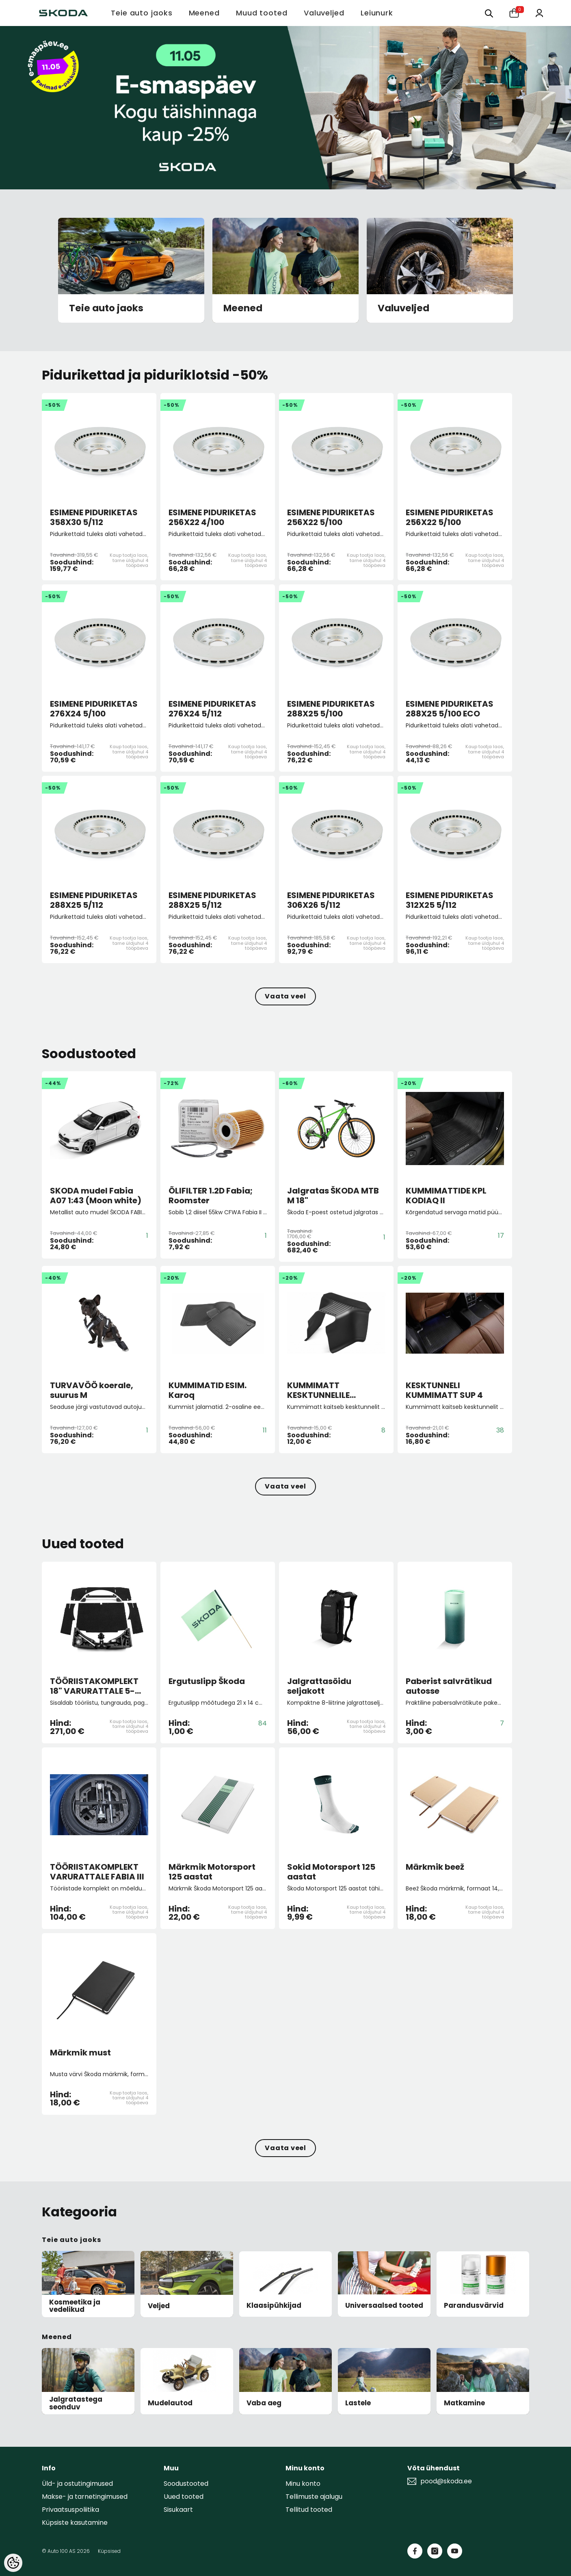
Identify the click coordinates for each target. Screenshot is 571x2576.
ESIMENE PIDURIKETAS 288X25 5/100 (331, 708)
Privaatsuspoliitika (70, 2509)
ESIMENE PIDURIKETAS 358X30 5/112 (94, 517)
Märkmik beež (435, 1867)
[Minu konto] (539, 12)
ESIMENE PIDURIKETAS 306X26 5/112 (331, 900)
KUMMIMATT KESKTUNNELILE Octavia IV (318, 1390)
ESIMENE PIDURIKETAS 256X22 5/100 (331, 517)
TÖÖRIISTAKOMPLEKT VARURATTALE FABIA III (97, 1872)
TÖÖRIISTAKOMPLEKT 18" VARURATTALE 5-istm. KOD (94, 1686)
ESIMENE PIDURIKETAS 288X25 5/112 (94, 900)
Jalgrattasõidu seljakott (319, 1686)
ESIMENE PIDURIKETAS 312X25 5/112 (449, 900)
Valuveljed (403, 308)
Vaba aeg (264, 2403)
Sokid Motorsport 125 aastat (331, 1872)
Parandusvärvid (474, 2305)
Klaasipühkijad (274, 2305)
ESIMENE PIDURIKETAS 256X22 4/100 (212, 517)
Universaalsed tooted (384, 2305)
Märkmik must (80, 2053)
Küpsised (109, 2551)
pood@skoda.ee (446, 2481)
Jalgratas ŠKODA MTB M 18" (333, 1195)
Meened (242, 308)
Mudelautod (170, 2403)
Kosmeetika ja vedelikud (74, 2305)
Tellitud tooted (309, 2509)
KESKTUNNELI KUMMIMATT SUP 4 (444, 1390)
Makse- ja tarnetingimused (85, 2496)
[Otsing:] (489, 12)
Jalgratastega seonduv (75, 2403)
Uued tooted (183, 2496)
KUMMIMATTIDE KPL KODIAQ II (446, 1195)
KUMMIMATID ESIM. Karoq (208, 1390)
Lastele (358, 2403)
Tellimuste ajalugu (314, 2496)
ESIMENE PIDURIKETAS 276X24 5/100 (94, 708)
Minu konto (303, 2483)
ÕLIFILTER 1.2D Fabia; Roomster (211, 1195)
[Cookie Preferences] (13, 2563)
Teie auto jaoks (106, 308)
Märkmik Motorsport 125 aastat (212, 1872)
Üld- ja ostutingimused (77, 2483)
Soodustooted (186, 2483)
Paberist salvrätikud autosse (449, 1686)
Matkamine (464, 2403)
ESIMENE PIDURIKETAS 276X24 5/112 (212, 708)
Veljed (159, 2306)
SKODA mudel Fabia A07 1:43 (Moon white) (95, 1195)
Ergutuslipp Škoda (207, 1681)
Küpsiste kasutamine (75, 2522)
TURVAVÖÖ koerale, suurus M (91, 1390)
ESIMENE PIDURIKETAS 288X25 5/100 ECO (449, 708)
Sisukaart (178, 2509)
